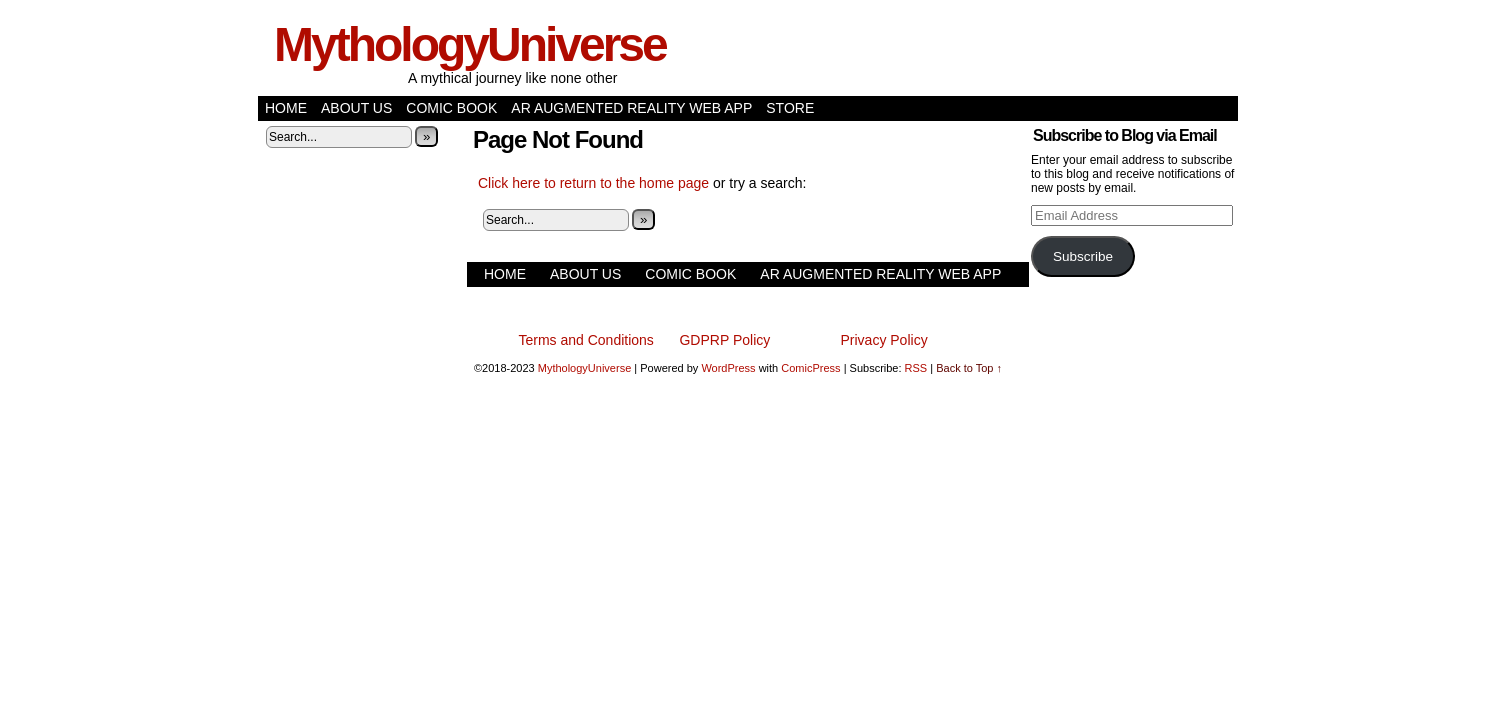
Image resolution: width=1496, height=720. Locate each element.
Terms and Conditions (585, 340)
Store (790, 108)
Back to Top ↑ (969, 368)
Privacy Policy (884, 340)
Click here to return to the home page (593, 183)
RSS (916, 368)
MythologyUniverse (470, 44)
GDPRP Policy (724, 340)
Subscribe (1083, 256)
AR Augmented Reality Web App (631, 108)
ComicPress (810, 368)
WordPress (728, 368)
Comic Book (451, 108)
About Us (356, 108)
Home (286, 108)
